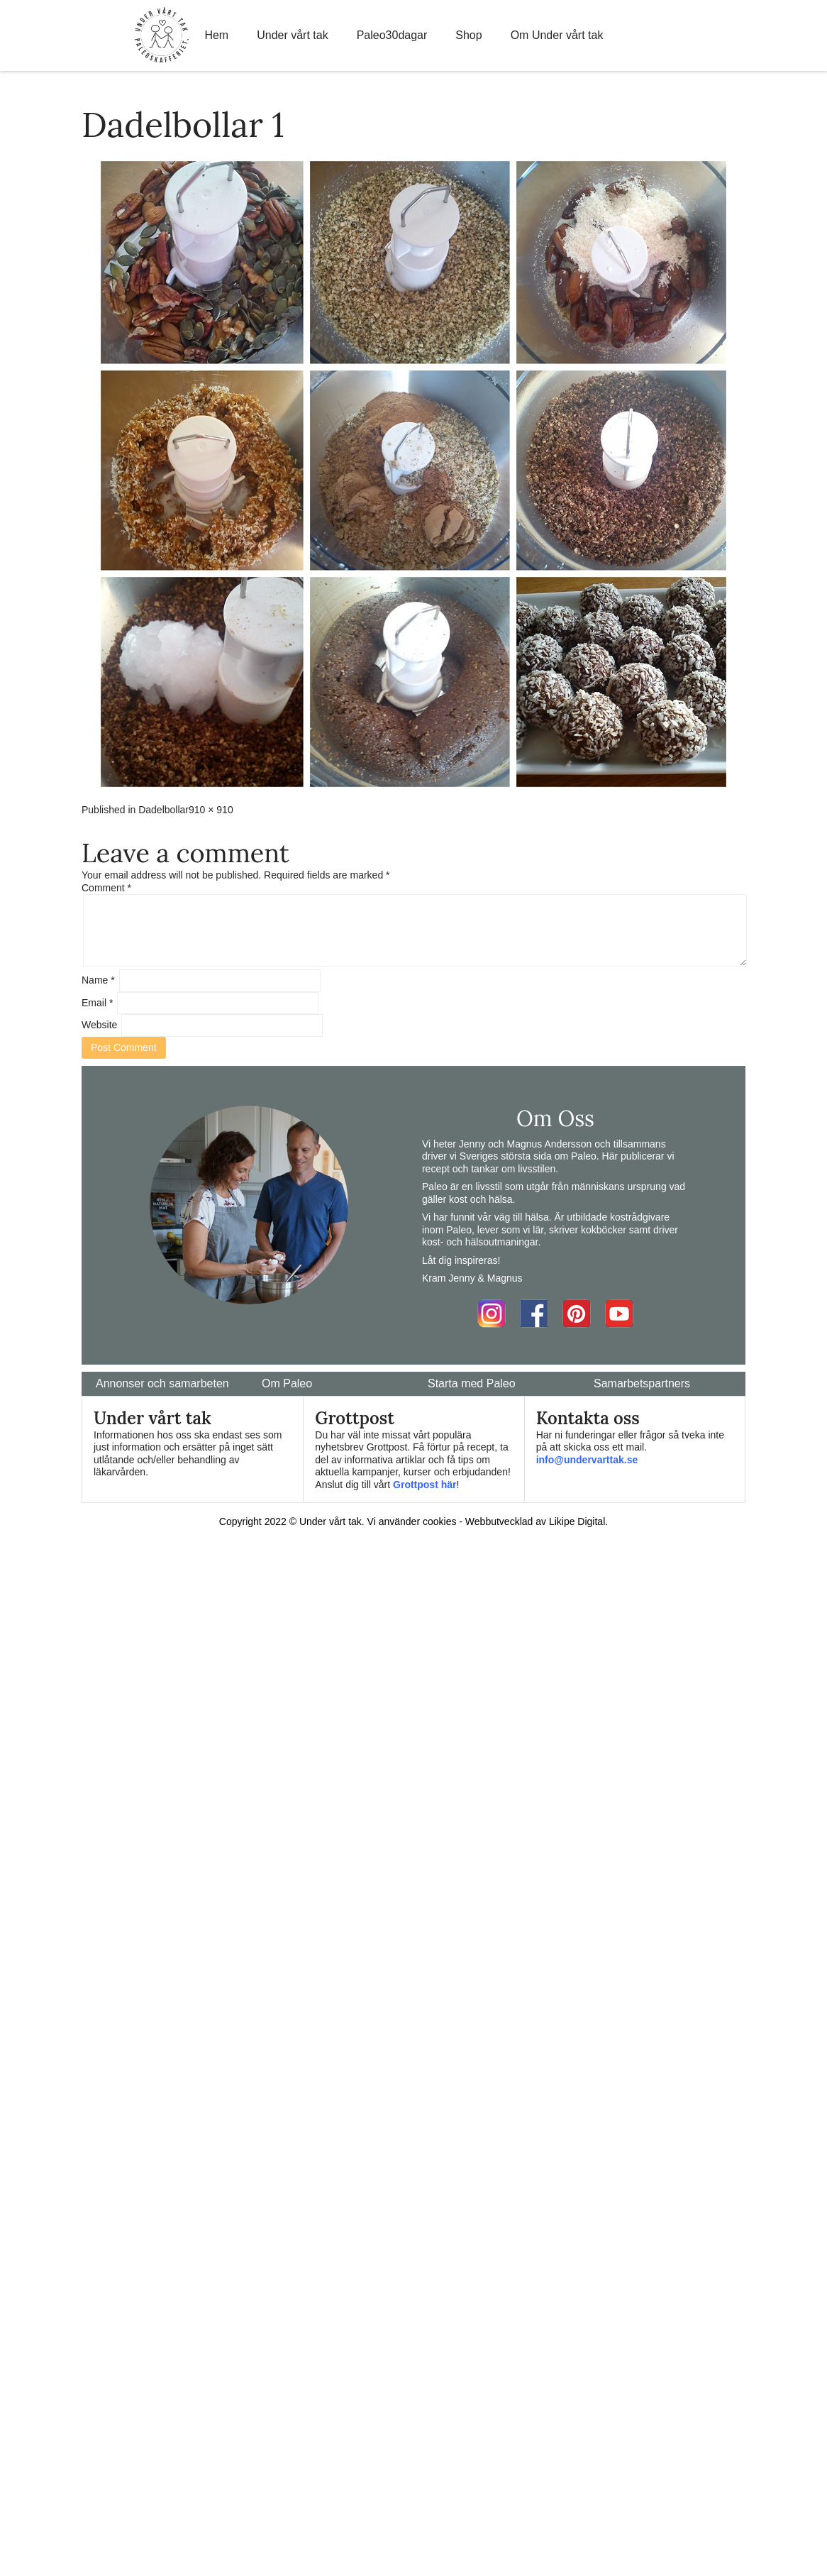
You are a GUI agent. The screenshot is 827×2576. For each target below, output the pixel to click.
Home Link (161, 35)
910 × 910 (211, 809)
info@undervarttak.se (587, 1459)
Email (97, 1002)
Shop (468, 35)
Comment (106, 887)
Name (98, 980)
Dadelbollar (163, 809)
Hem (216, 35)
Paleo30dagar (392, 35)
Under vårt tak (292, 35)
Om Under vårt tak (557, 35)
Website (99, 1024)
